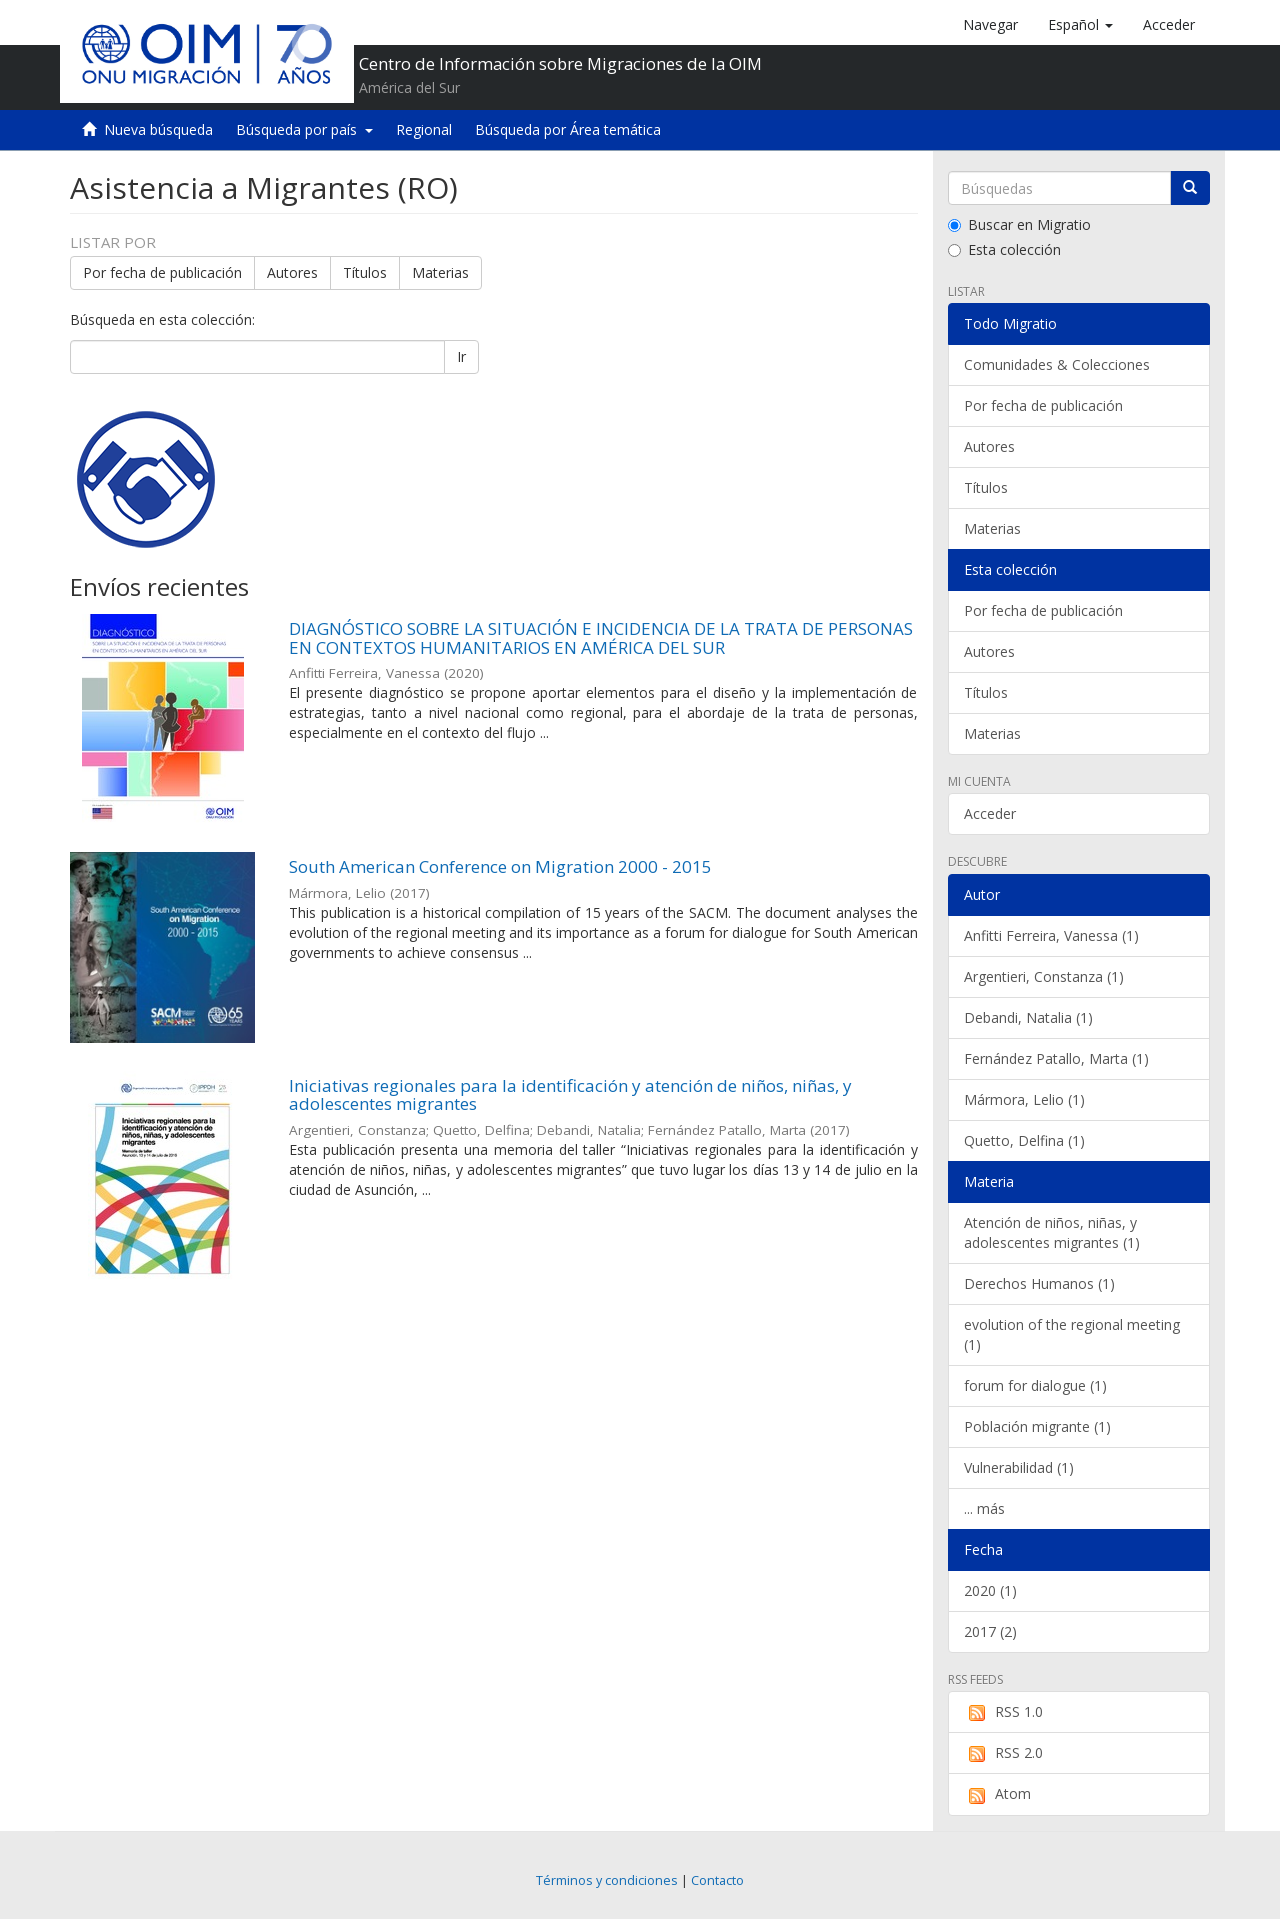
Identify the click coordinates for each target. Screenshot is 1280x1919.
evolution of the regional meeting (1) (1072, 1334)
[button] (1080, 25)
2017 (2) (990, 1631)
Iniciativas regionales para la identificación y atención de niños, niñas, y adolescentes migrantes (570, 1095)
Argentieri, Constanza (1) (1044, 976)
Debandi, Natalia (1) (1028, 1017)
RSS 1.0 (1003, 1712)
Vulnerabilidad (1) (1019, 1467)
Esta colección (1004, 249)
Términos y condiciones (607, 1880)
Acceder (990, 813)
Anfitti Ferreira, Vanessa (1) (1051, 935)
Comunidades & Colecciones (1057, 364)
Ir (461, 356)
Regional (424, 129)
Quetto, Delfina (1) (1024, 1140)
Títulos (365, 272)
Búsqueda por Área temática (568, 129)
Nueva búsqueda (158, 129)
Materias (440, 272)
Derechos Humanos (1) (1039, 1283)
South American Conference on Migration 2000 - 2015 (500, 866)
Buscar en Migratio (1019, 224)
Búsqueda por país (304, 129)
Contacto (717, 1880)
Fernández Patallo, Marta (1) (1056, 1058)
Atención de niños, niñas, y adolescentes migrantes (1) (1052, 1232)
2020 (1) (990, 1590)
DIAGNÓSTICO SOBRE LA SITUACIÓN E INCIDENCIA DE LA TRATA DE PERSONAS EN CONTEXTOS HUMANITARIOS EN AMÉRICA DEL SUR (601, 638)
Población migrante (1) (1037, 1426)
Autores (292, 272)
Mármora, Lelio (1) (1024, 1099)
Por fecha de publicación (162, 272)
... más (984, 1508)
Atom (997, 1794)
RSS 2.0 (1003, 1753)
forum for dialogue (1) (1035, 1385)
